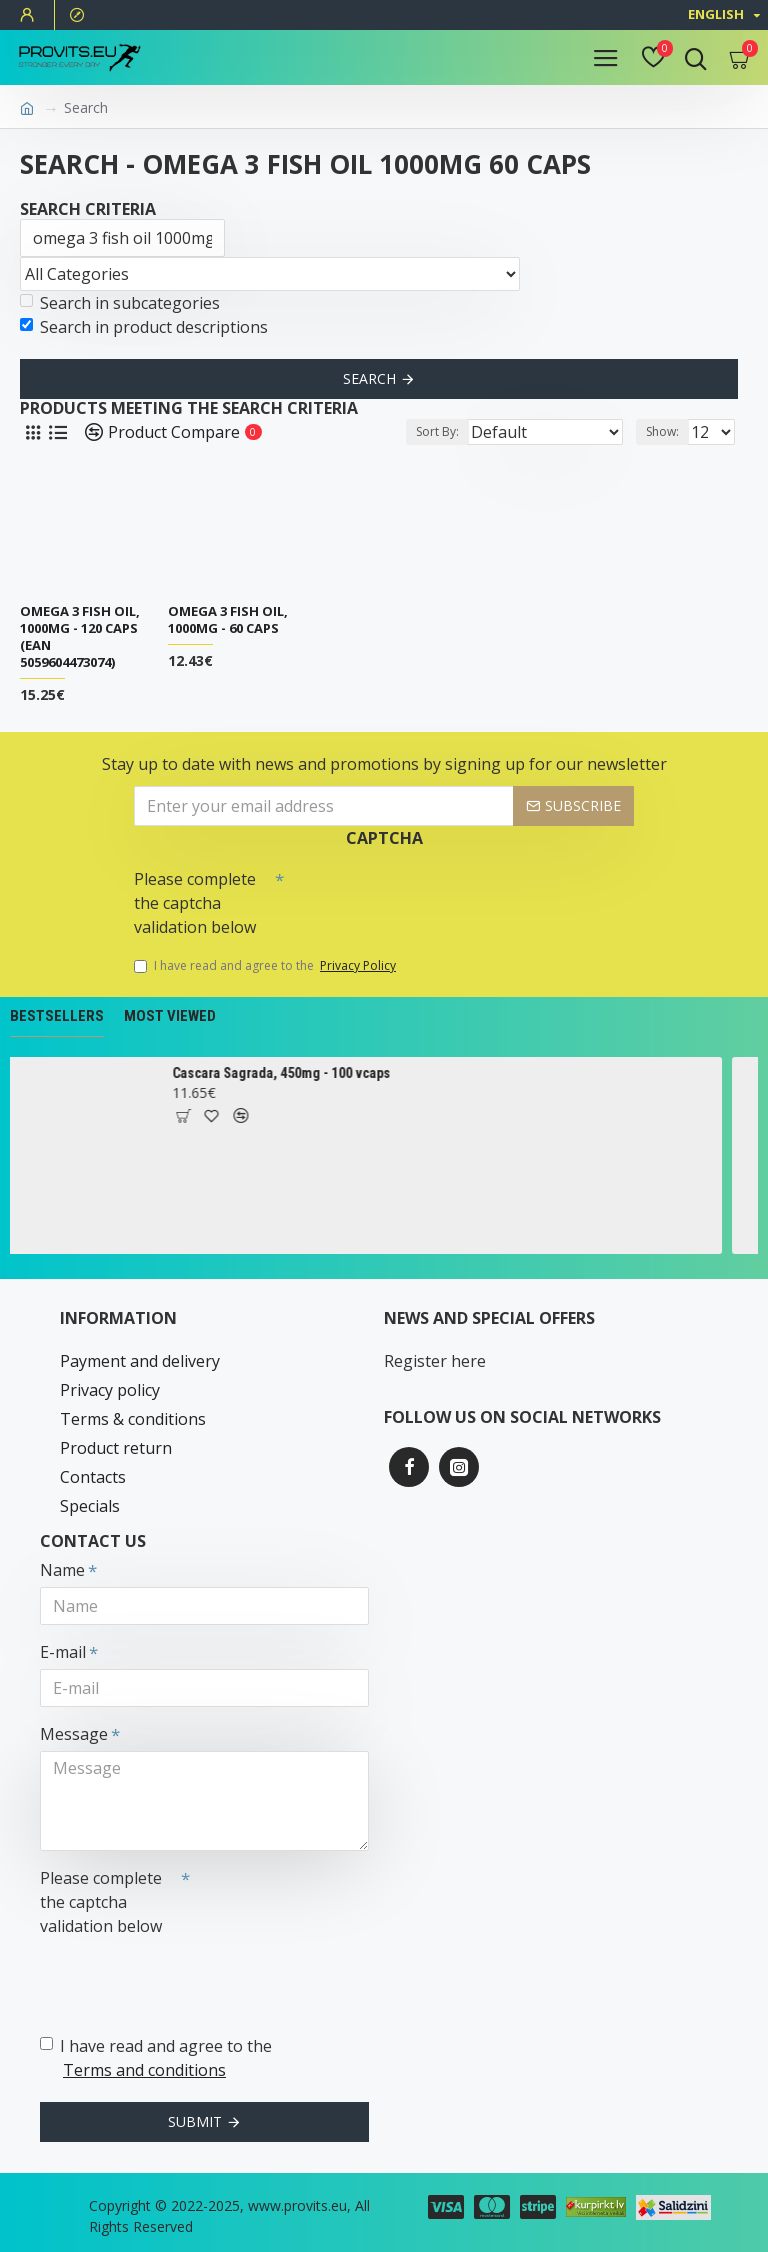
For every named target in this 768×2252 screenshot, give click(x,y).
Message (74, 1734)
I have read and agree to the (266, 966)
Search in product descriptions (144, 327)
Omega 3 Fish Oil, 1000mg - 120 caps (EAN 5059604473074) (80, 637)
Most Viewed (170, 1016)
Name (62, 1570)
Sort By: (437, 431)
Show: (662, 431)
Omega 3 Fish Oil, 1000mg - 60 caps (228, 620)
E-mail (63, 1652)
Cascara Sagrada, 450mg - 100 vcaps (299, 1073)
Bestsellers (57, 1016)
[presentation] (424, 896)
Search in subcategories (120, 303)
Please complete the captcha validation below (195, 903)
